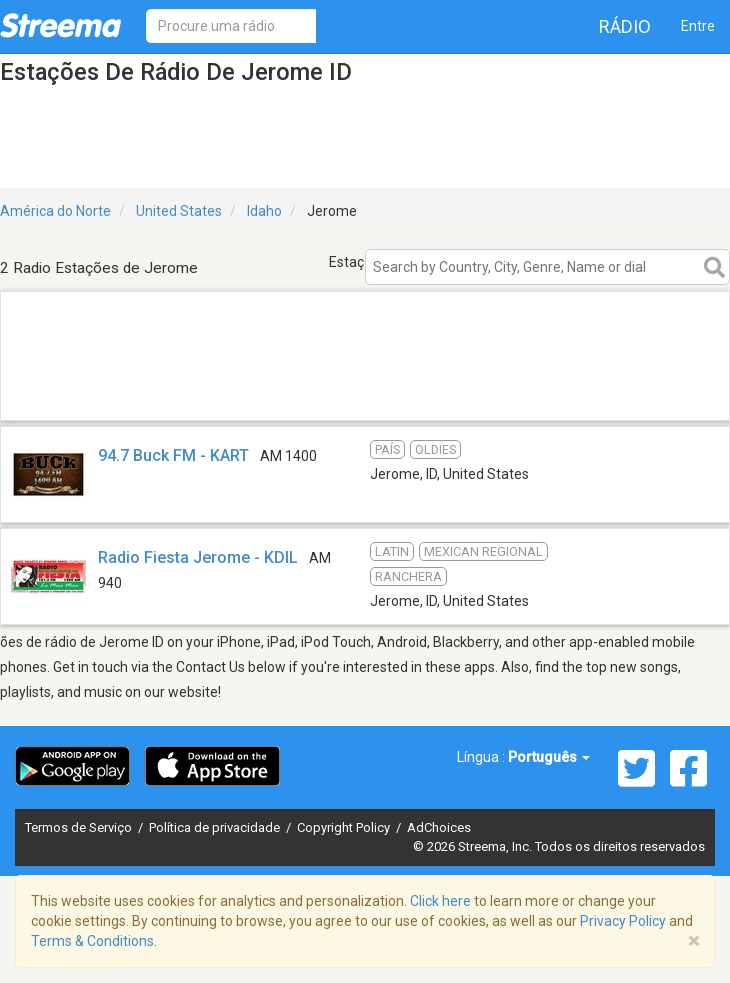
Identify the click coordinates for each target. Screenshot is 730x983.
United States (179, 211)
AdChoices (439, 827)
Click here (440, 901)
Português (549, 757)
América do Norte (55, 211)
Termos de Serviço (80, 827)
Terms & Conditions (92, 941)
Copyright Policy (345, 827)
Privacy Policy (623, 921)
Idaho (264, 211)
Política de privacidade (216, 827)
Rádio (625, 26)
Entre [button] (698, 26)
